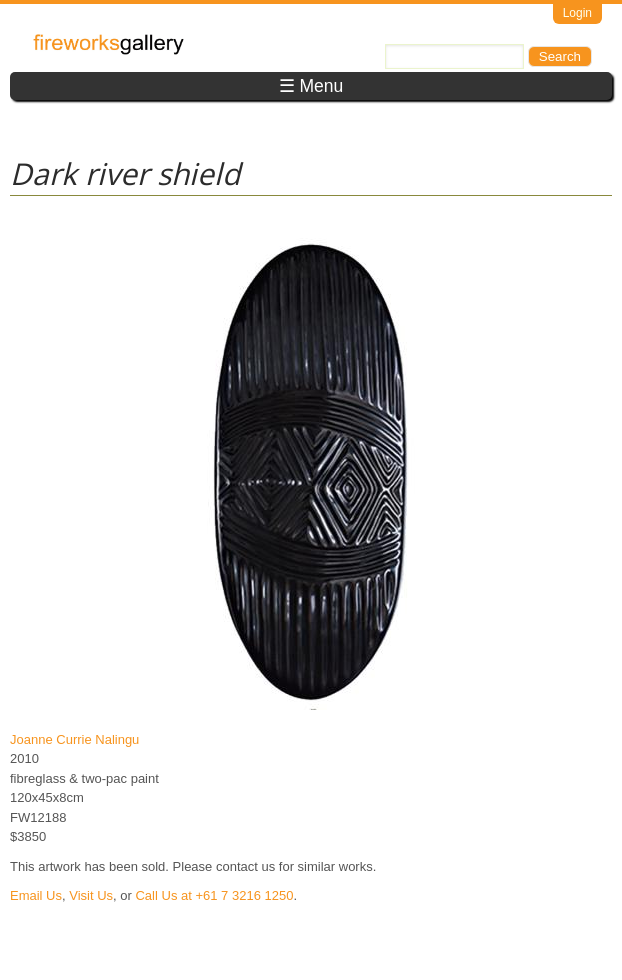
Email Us (36, 895)
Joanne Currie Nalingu (74, 739)
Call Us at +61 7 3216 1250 (214, 895)
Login (577, 13)
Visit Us (91, 895)
